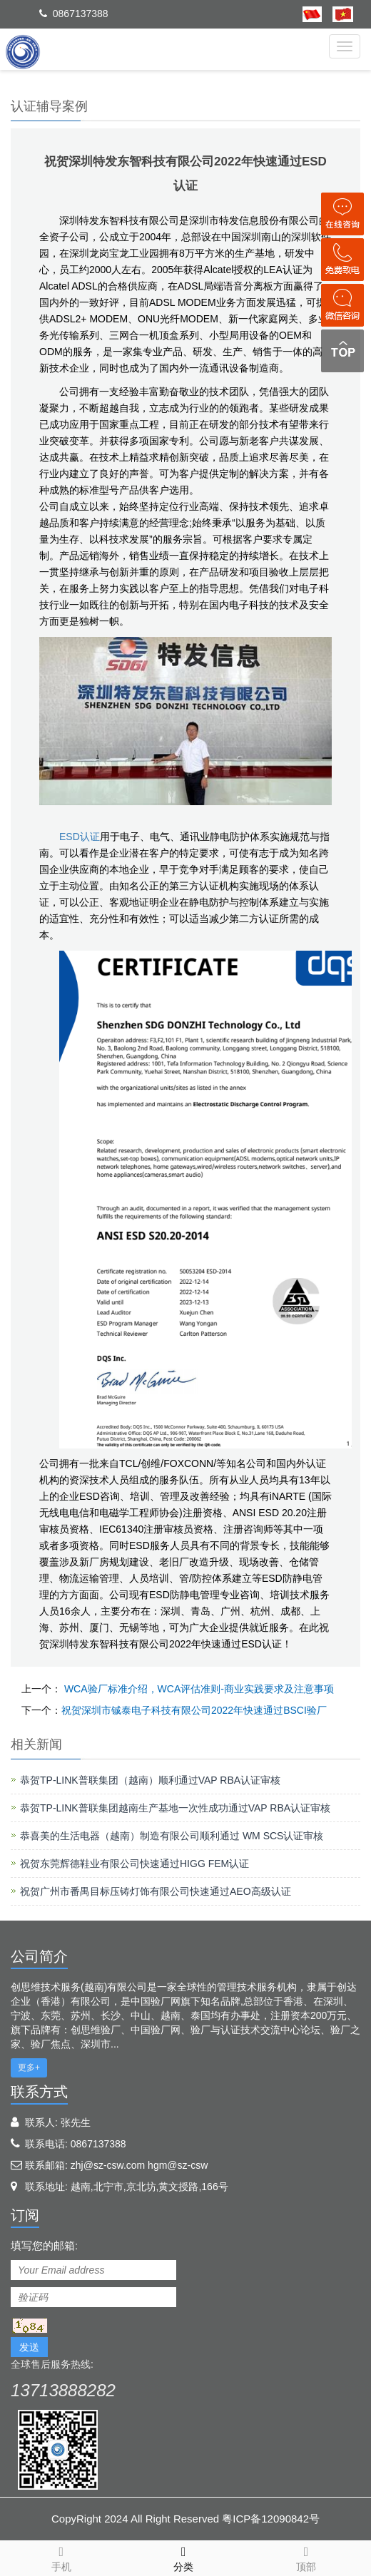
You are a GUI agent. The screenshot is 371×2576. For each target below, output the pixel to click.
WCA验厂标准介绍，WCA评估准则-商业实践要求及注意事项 (197, 1689)
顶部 (306, 2556)
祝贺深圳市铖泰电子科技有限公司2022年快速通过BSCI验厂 (194, 1710)
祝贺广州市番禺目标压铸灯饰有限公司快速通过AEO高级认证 (155, 1891)
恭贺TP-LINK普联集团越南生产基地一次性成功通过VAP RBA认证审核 (175, 1808)
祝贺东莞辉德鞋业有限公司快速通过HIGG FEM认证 (134, 1863)
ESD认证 (79, 836)
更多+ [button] (29, 2067)
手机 (61, 2556)
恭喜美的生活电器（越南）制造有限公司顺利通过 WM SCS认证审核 (171, 1835)
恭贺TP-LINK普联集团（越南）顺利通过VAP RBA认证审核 (150, 1780)
